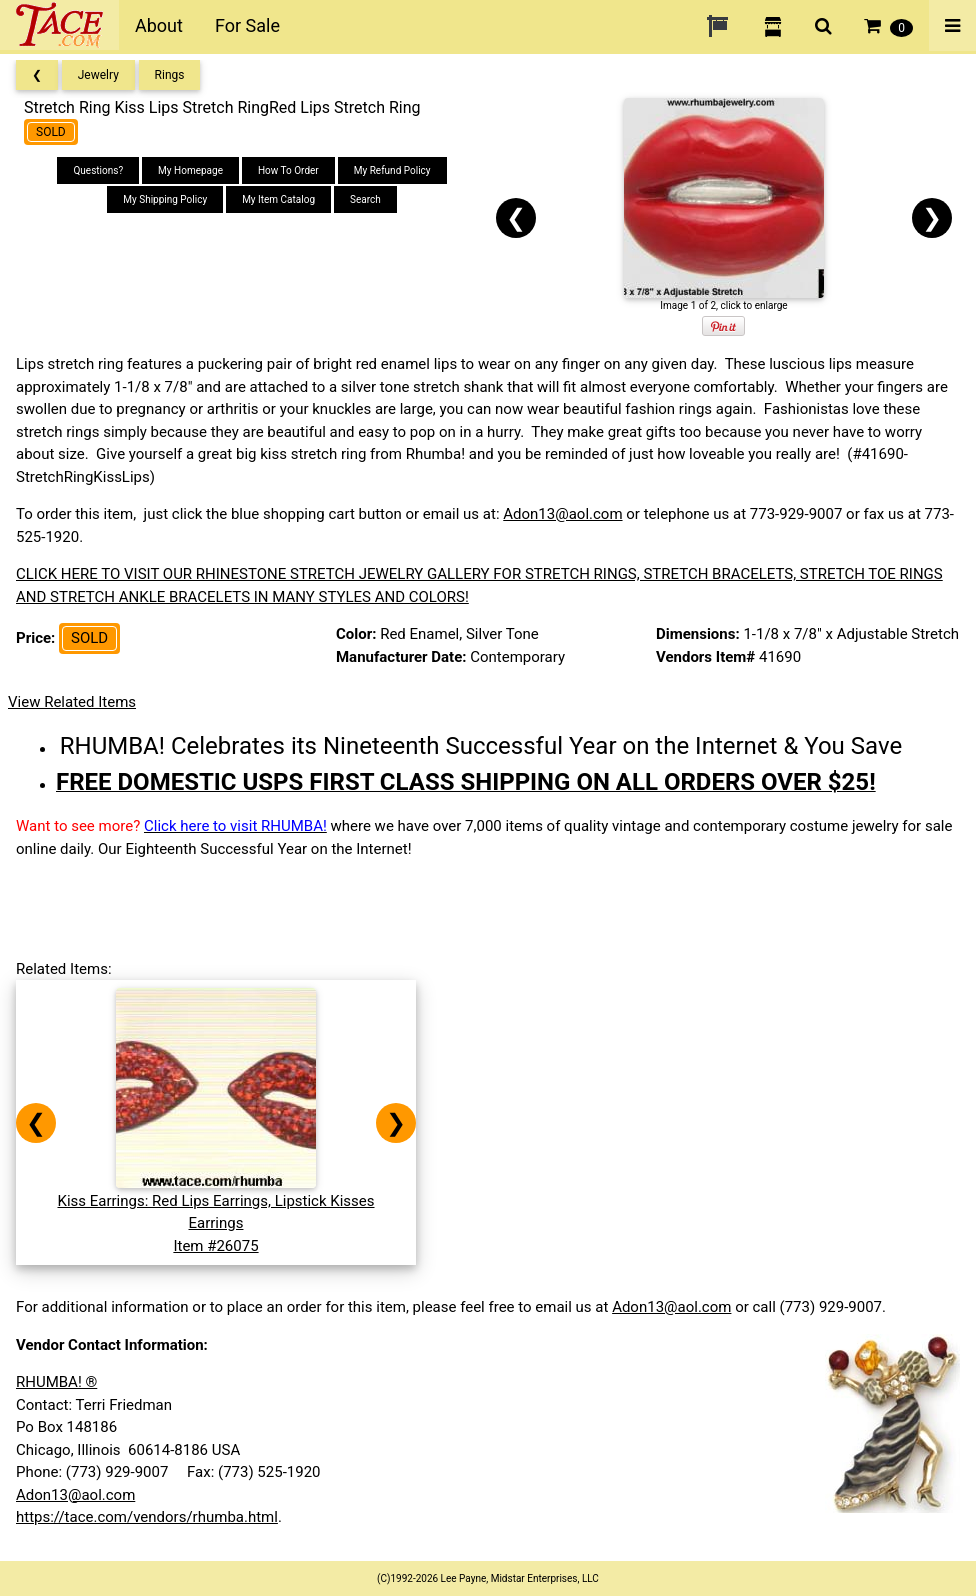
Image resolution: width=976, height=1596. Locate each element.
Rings (170, 75)
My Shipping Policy (165, 199)
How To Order (288, 170)
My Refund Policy (392, 170)
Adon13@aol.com (562, 514)
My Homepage (190, 170)
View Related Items (72, 702)
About (159, 25)
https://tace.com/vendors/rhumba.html (147, 1517)
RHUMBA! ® (56, 1382)
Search (365, 199)
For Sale (247, 25)
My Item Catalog (278, 199)
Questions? (98, 170)
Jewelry (98, 75)
